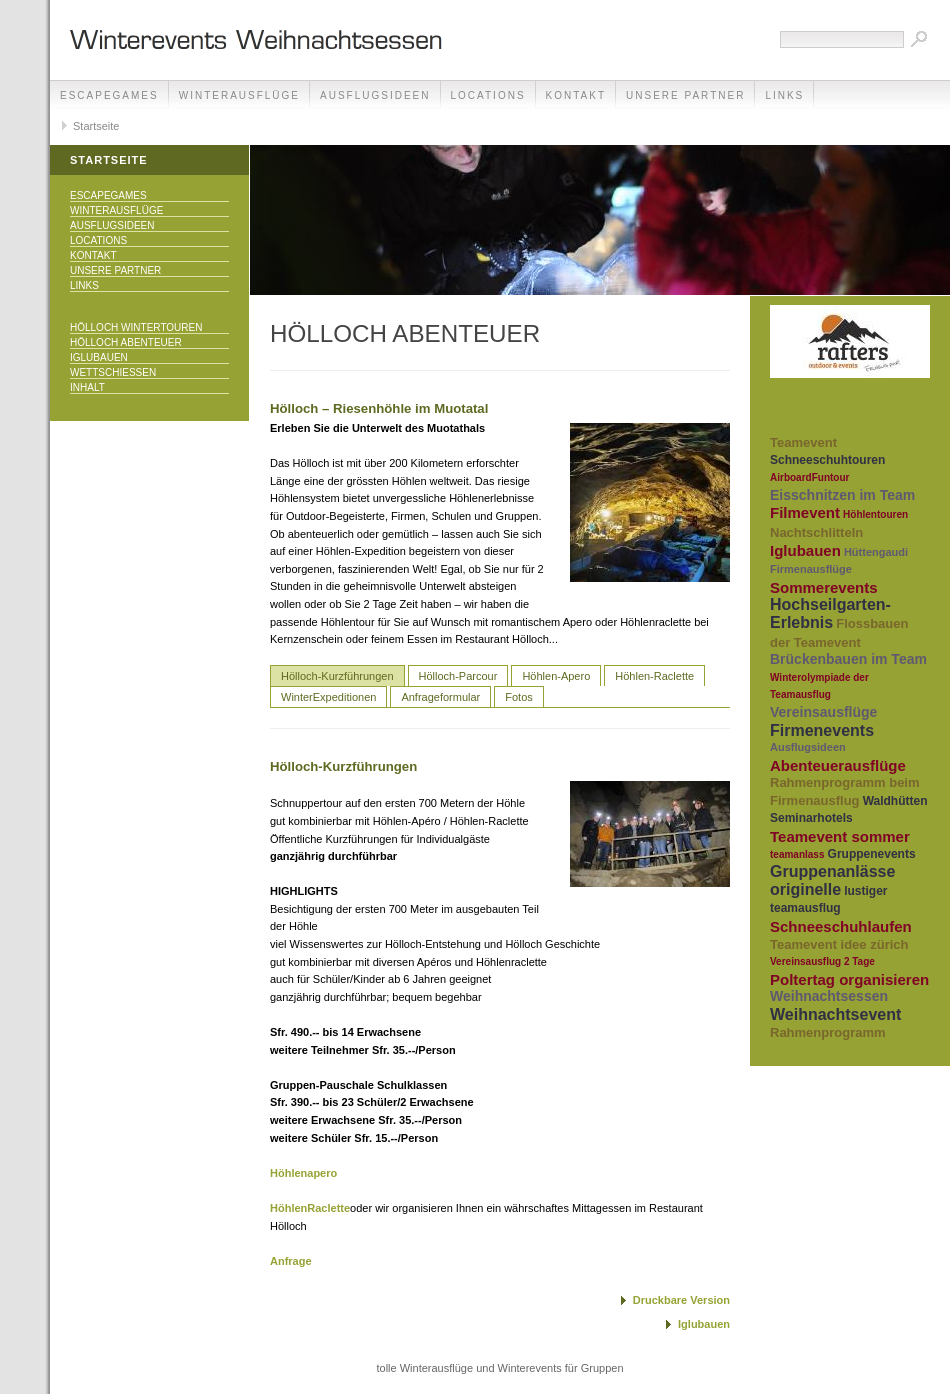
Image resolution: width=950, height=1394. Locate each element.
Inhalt (87, 387)
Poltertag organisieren (849, 979)
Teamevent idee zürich (839, 944)
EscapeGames (109, 95)
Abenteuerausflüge (838, 765)
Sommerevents (824, 587)
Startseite (96, 126)
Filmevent (805, 512)
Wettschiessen (113, 372)
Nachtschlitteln (816, 532)
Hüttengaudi (876, 552)
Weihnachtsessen (829, 996)
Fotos (519, 697)
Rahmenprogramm (828, 1032)
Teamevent (803, 442)
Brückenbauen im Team (848, 659)
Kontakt (576, 95)
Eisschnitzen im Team (842, 495)
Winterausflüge (239, 95)
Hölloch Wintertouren (136, 327)
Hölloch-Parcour (458, 676)
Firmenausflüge (811, 569)
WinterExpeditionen (328, 697)
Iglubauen (99, 357)
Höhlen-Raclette (654, 676)
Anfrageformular (440, 697)
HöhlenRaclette (310, 1208)
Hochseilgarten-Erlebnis (830, 613)
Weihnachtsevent (835, 1014)
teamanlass (797, 854)
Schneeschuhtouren (827, 460)
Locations (488, 95)
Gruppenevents (872, 854)
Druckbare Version (681, 1300)
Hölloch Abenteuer (126, 342)
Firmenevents (822, 730)
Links (784, 95)
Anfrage (291, 1261)
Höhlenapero (303, 1173)
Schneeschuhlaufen (841, 926)
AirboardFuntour (809, 477)
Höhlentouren (875, 514)
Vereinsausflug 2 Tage (822, 961)
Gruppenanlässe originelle (832, 880)
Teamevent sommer (840, 836)
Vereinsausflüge (823, 712)
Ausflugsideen (375, 95)
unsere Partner (685, 95)
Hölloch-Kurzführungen (337, 676)
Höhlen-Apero (556, 676)
